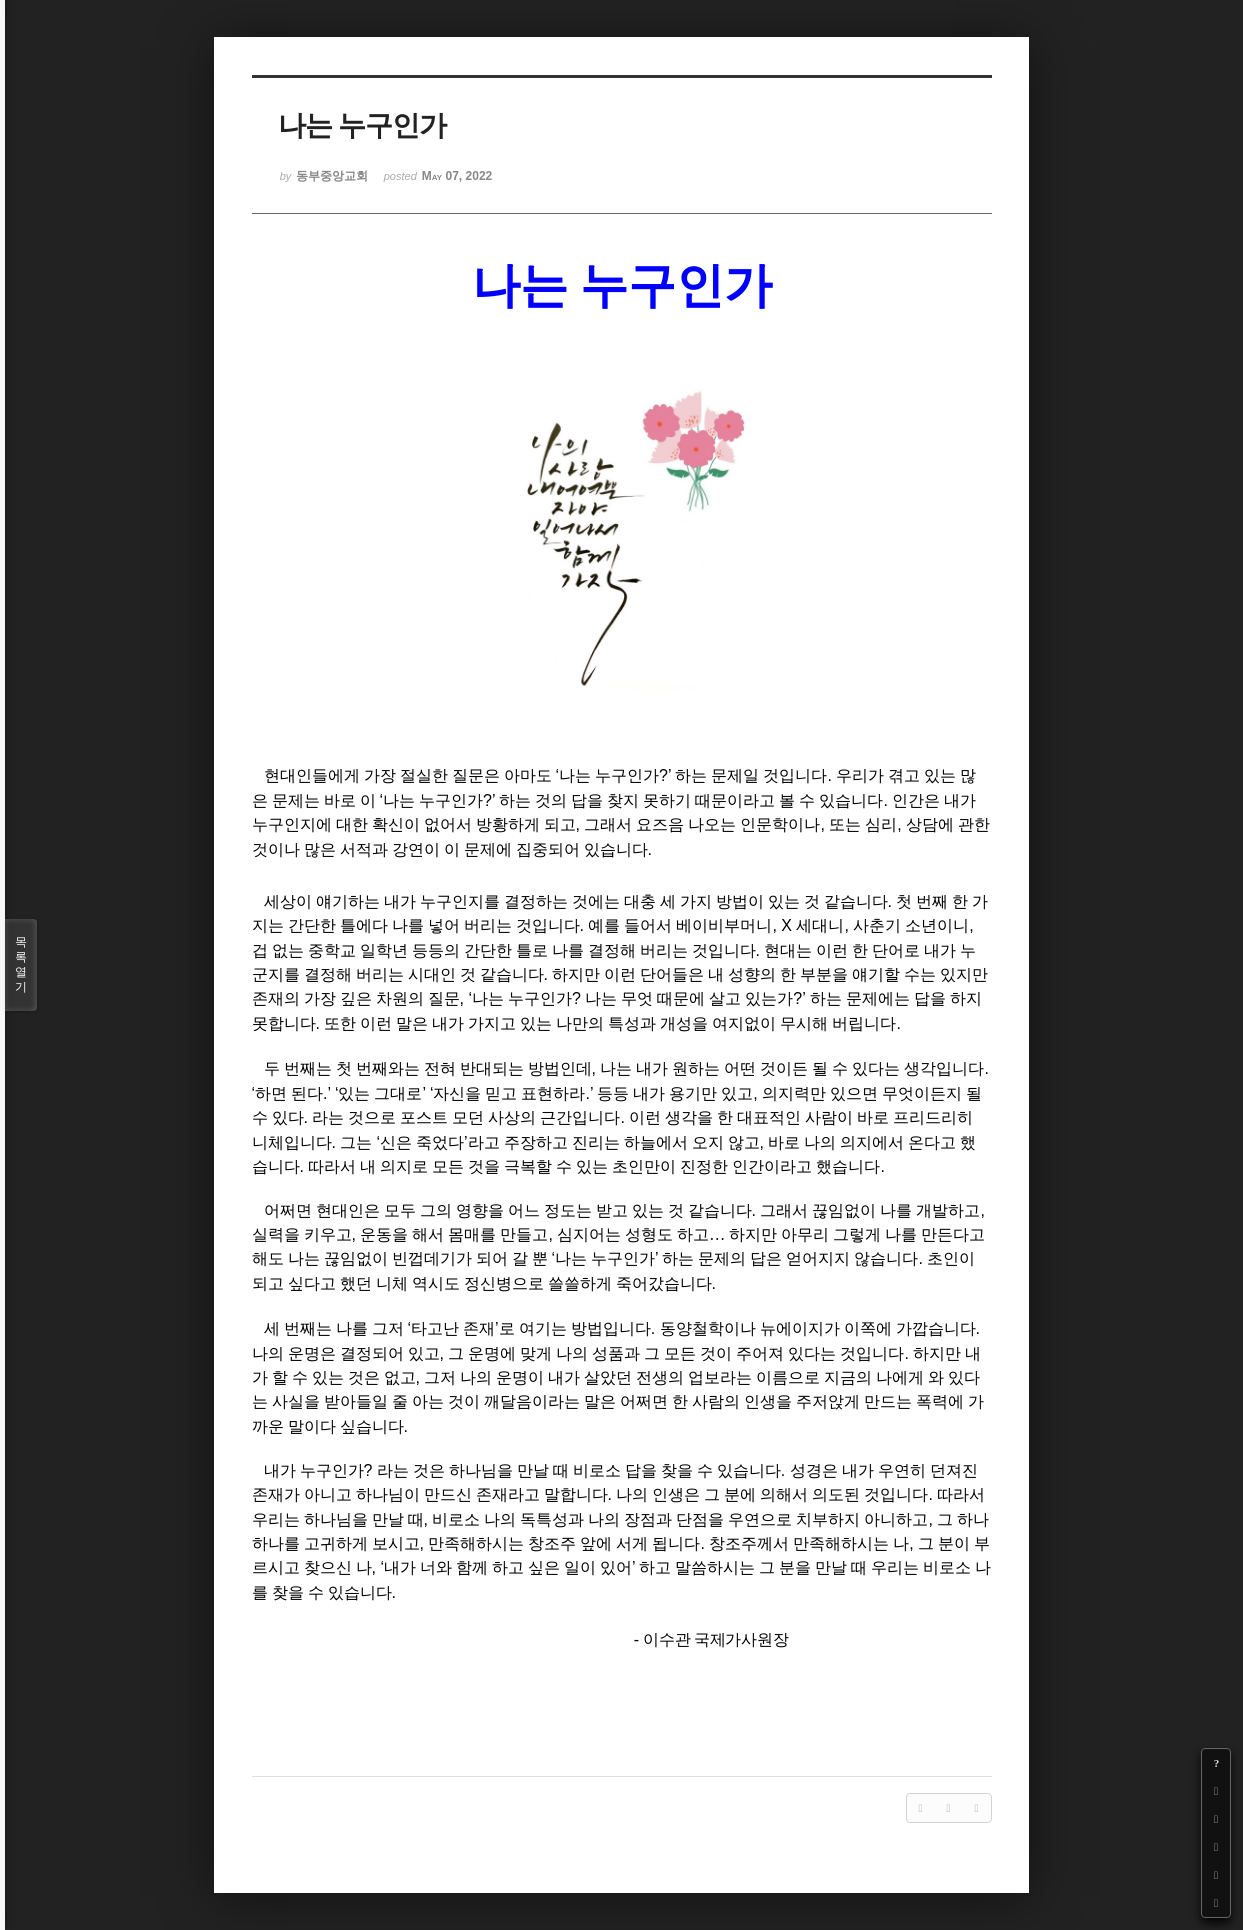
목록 (21, 965)
